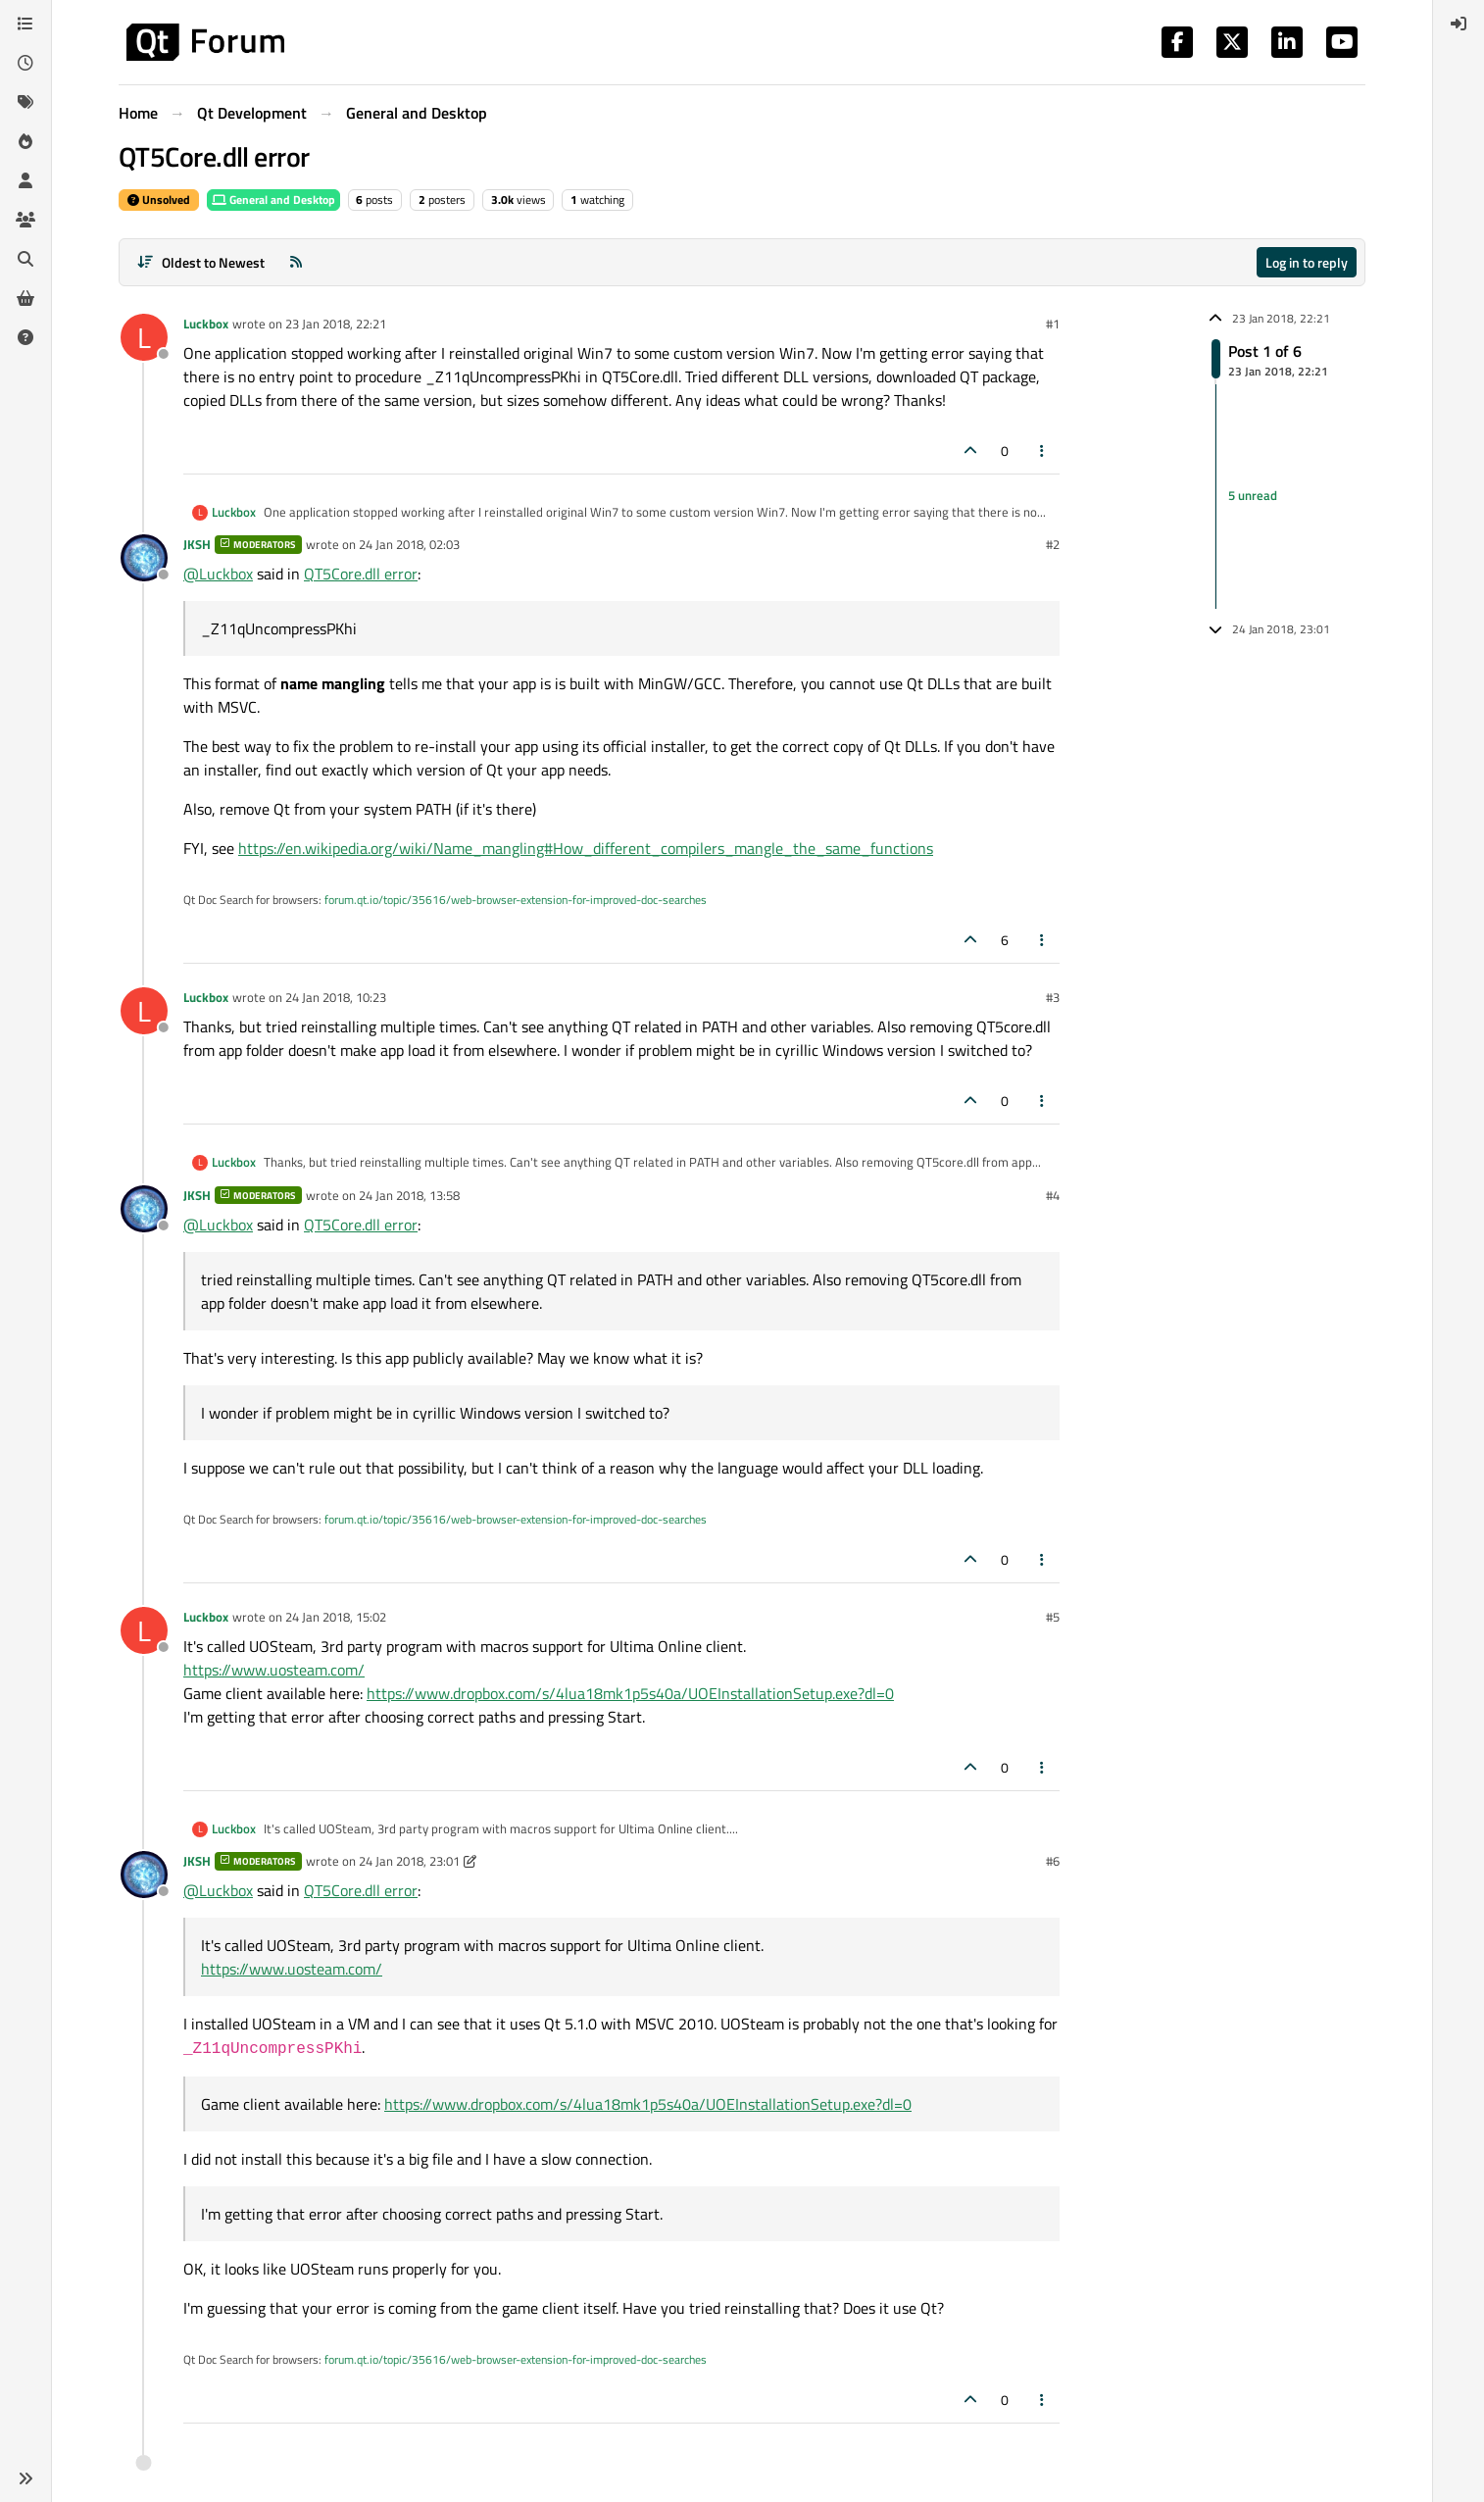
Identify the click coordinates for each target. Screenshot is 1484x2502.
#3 (1053, 997)
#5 (1053, 1616)
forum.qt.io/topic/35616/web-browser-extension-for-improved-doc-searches (515, 899)
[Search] (25, 259)
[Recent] (25, 62)
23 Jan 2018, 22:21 (335, 323)
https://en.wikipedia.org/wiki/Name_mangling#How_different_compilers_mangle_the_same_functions (585, 848)
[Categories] (25, 23)
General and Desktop (273, 199)
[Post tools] (1043, 450)
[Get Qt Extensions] (25, 298)
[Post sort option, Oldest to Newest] (200, 262)
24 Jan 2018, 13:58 (409, 1195)
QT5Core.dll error (361, 573)
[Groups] (25, 219)
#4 (1053, 1195)
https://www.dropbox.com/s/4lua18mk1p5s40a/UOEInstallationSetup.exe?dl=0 (630, 1693)
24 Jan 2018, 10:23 (335, 997)
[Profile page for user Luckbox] (144, 337)
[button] (25, 2478)
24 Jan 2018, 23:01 (409, 1861)
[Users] (25, 180)
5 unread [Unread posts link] (1252, 496)
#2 (1053, 544)
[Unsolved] (25, 337)
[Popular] (25, 141)
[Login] (1458, 23)
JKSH (197, 544)
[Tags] (25, 102)
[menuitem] (1458, 23)
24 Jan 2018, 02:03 (409, 544)
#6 (1053, 1861)
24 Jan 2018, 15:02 (335, 1616)
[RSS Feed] (296, 262)
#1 (1053, 323)
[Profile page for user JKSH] (144, 557)
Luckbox (205, 323)
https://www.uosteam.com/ (274, 1669)
